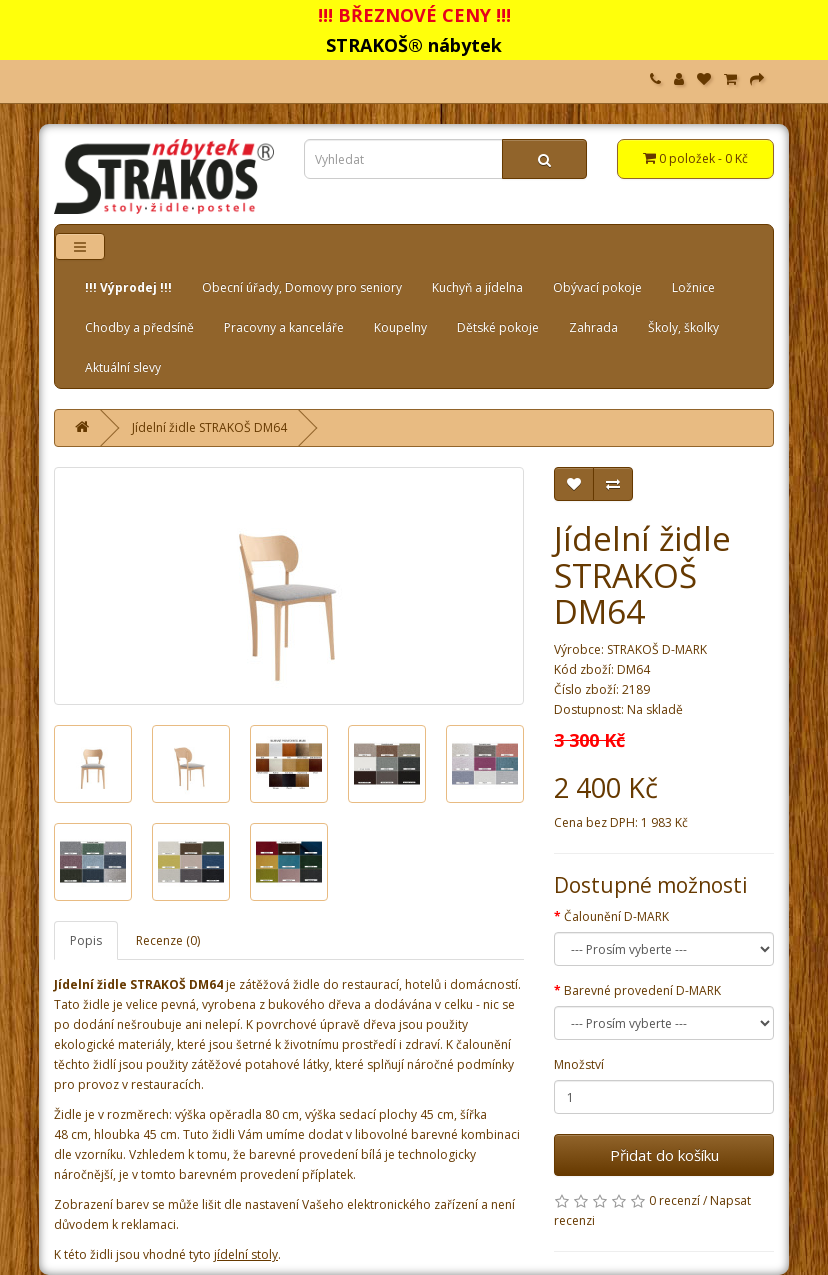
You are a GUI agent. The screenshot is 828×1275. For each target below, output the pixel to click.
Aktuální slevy (123, 367)
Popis (86, 940)
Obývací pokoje (597, 287)
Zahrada (593, 327)
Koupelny (400, 327)
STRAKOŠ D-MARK (657, 649)
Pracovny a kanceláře (284, 327)
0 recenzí (674, 1200)
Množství (579, 1064)
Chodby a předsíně (139, 327)
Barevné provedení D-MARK (642, 990)
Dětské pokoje (498, 327)
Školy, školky (683, 327)
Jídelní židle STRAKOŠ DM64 (209, 427)
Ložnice (693, 287)
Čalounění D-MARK (616, 916)
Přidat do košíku (664, 1155)
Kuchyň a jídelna (477, 287)
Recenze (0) (168, 940)
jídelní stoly (246, 1254)
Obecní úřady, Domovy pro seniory (302, 287)
